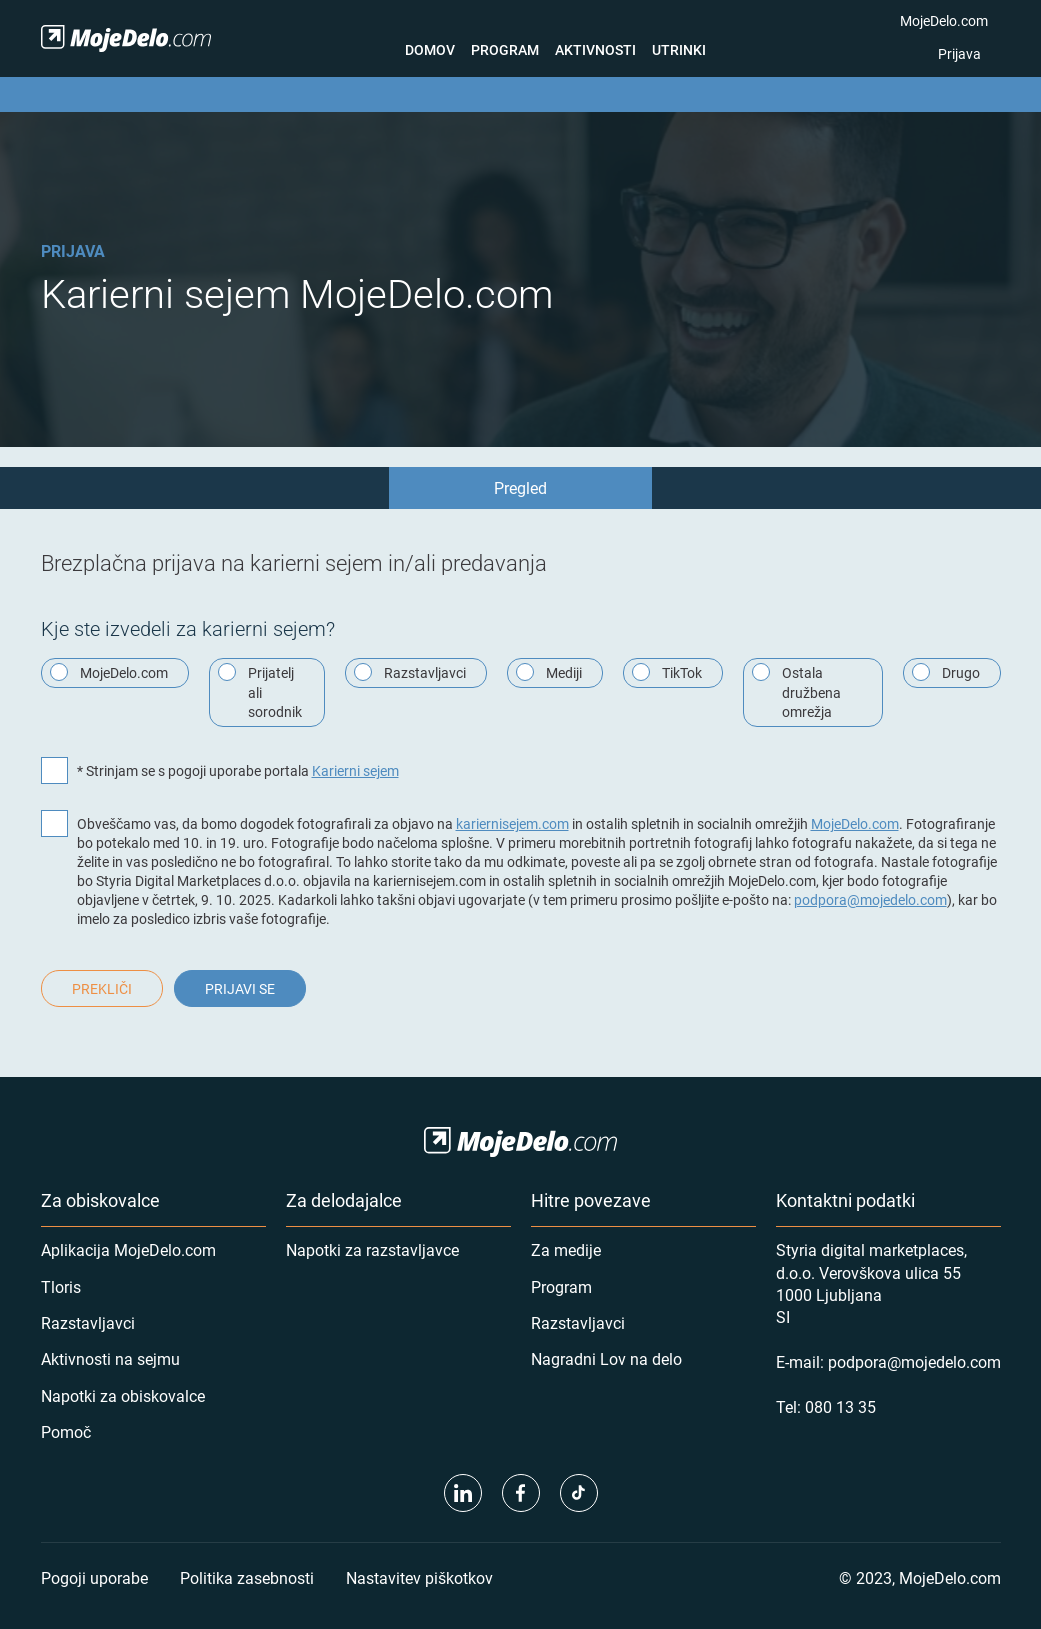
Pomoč (66, 1431)
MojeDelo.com (944, 20)
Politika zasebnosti (247, 1577)
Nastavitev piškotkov (419, 1577)
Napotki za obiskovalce (123, 1395)
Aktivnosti (595, 49)
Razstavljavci (88, 1322)
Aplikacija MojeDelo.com (128, 1249)
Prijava (959, 53)
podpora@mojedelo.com (870, 899)
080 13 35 (840, 1406)
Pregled (520, 487)
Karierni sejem (355, 770)
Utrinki (679, 49)
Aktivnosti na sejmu (110, 1358)
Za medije (566, 1249)
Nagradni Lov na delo (606, 1358)
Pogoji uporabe (94, 1577)
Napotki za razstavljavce (372, 1249)
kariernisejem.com (512, 823)
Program (505, 49)
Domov (430, 49)
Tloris (61, 1286)
